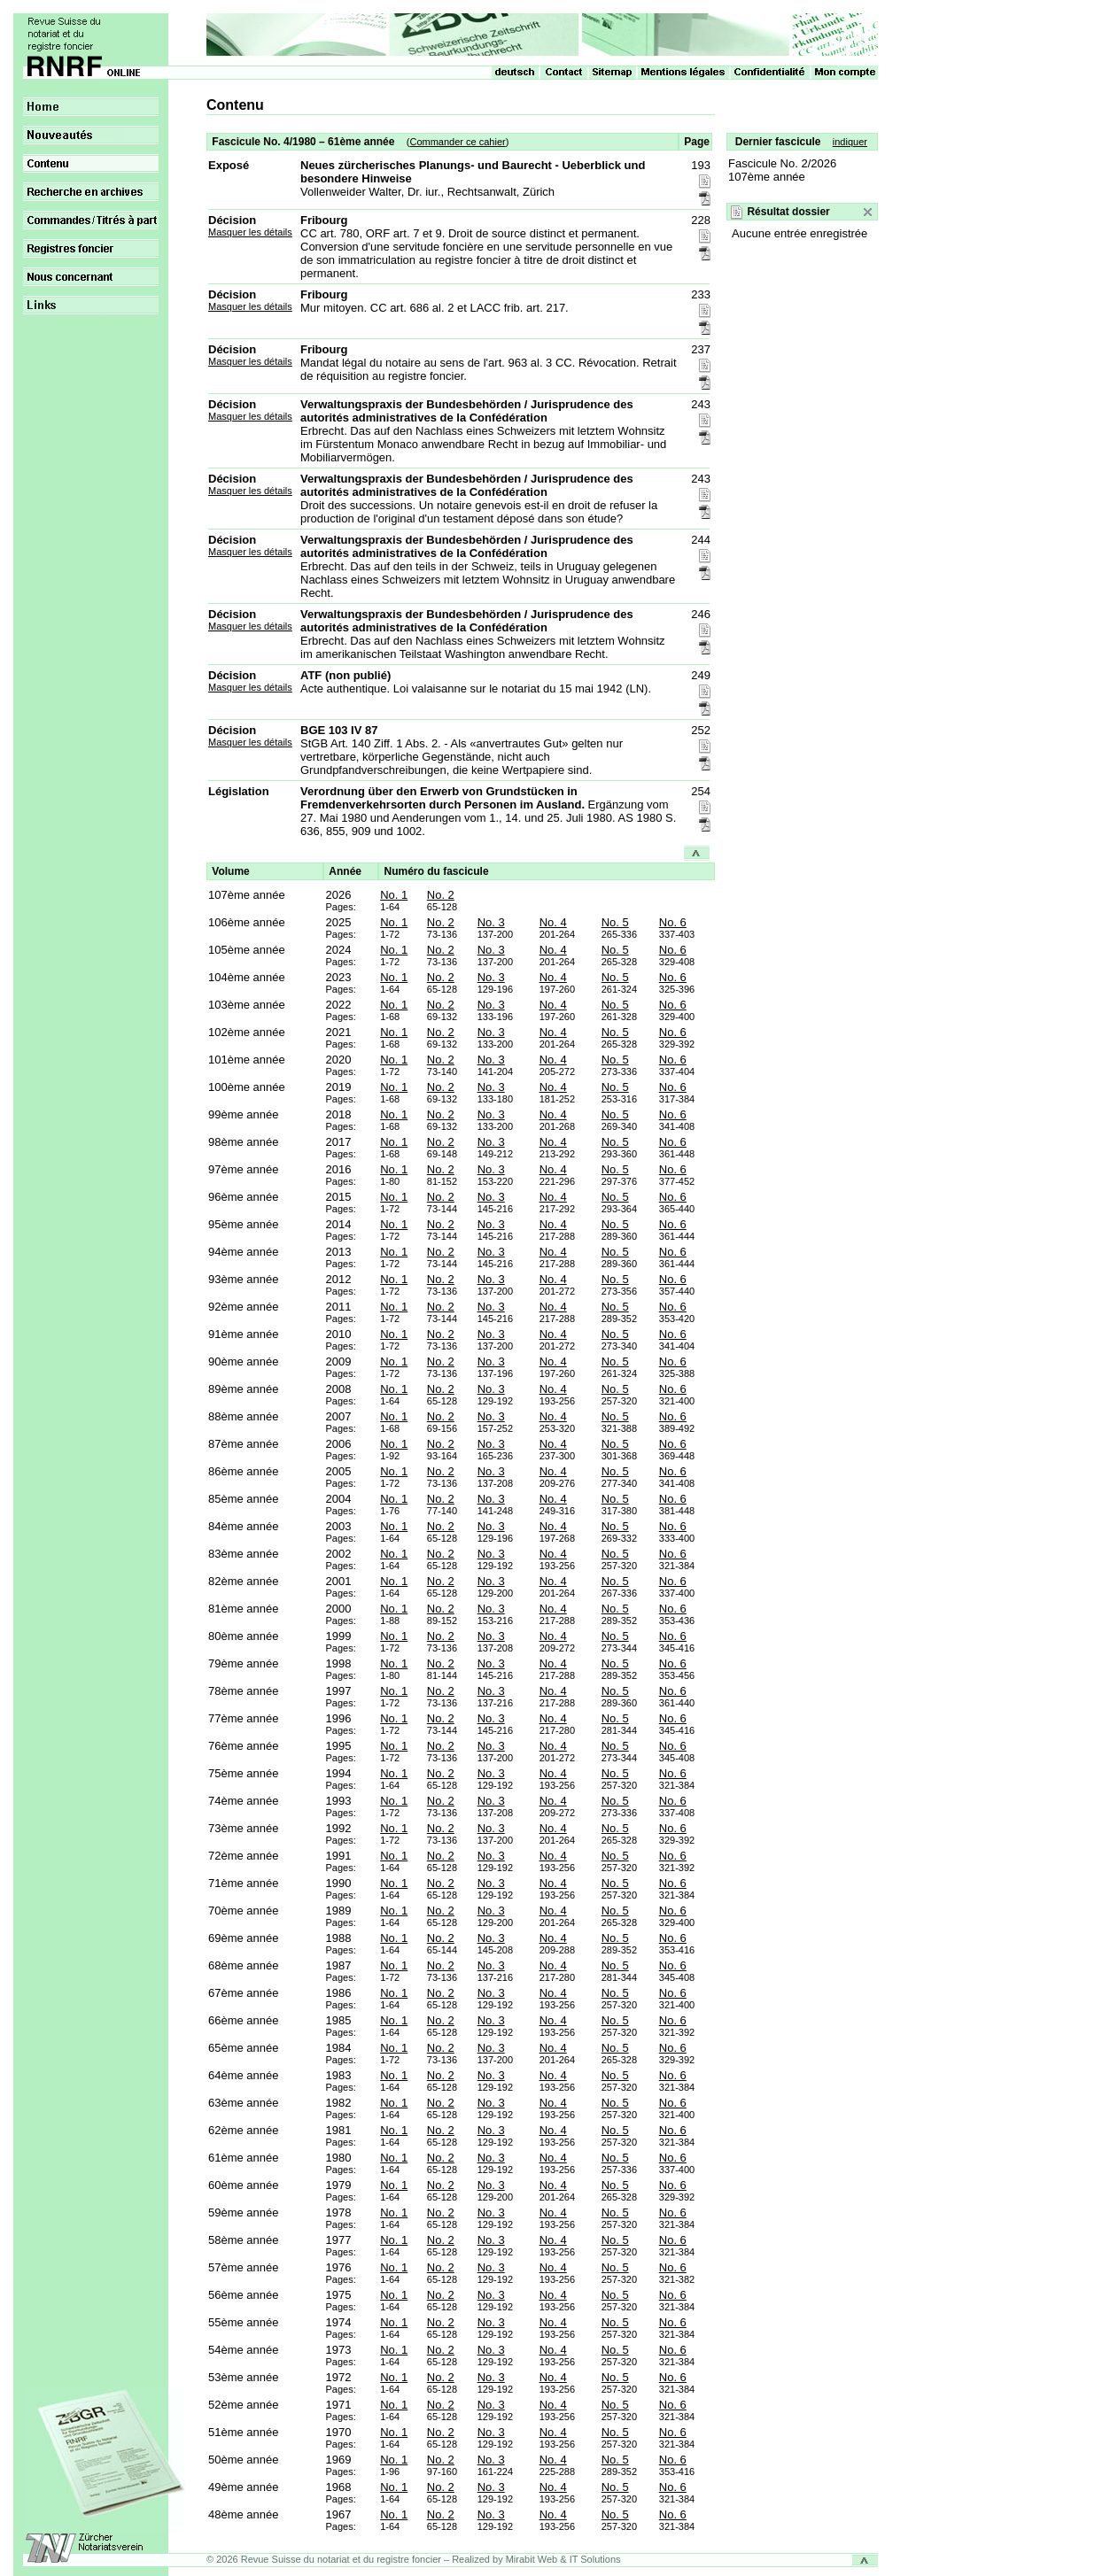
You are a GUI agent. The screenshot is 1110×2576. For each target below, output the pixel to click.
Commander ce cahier (457, 141)
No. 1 (394, 894)
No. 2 (440, 894)
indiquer (850, 141)
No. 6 (673, 922)
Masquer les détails (250, 232)
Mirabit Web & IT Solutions (563, 2559)
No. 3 (491, 922)
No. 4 (553, 922)
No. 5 (615, 922)
